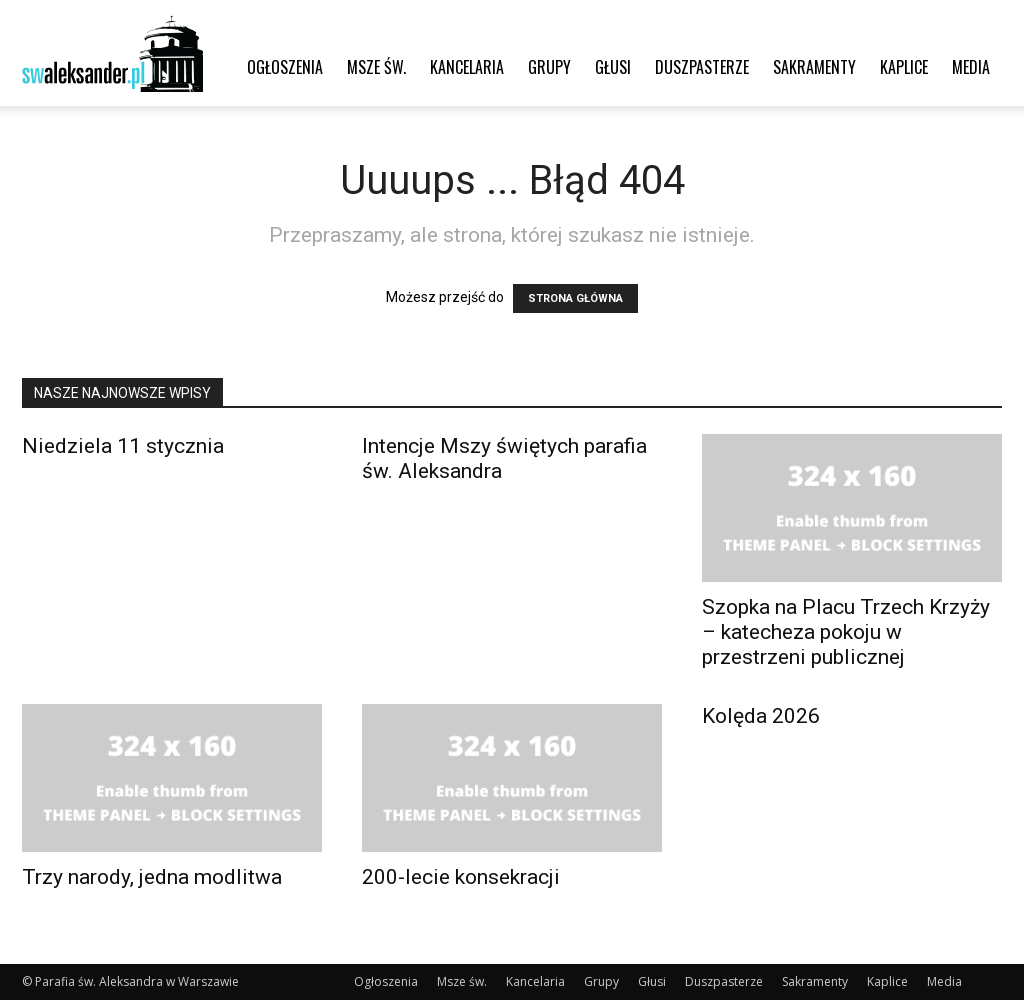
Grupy (549, 67)
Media (971, 67)
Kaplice (904, 67)
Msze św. (376, 67)
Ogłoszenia (285, 67)
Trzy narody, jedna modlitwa (152, 877)
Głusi (613, 67)
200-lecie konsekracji (461, 877)
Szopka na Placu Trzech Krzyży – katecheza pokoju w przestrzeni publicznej (846, 632)
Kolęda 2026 (761, 716)
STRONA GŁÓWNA (575, 298)
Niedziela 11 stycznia (123, 446)
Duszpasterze (702, 67)
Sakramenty (814, 67)
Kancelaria (467, 67)
